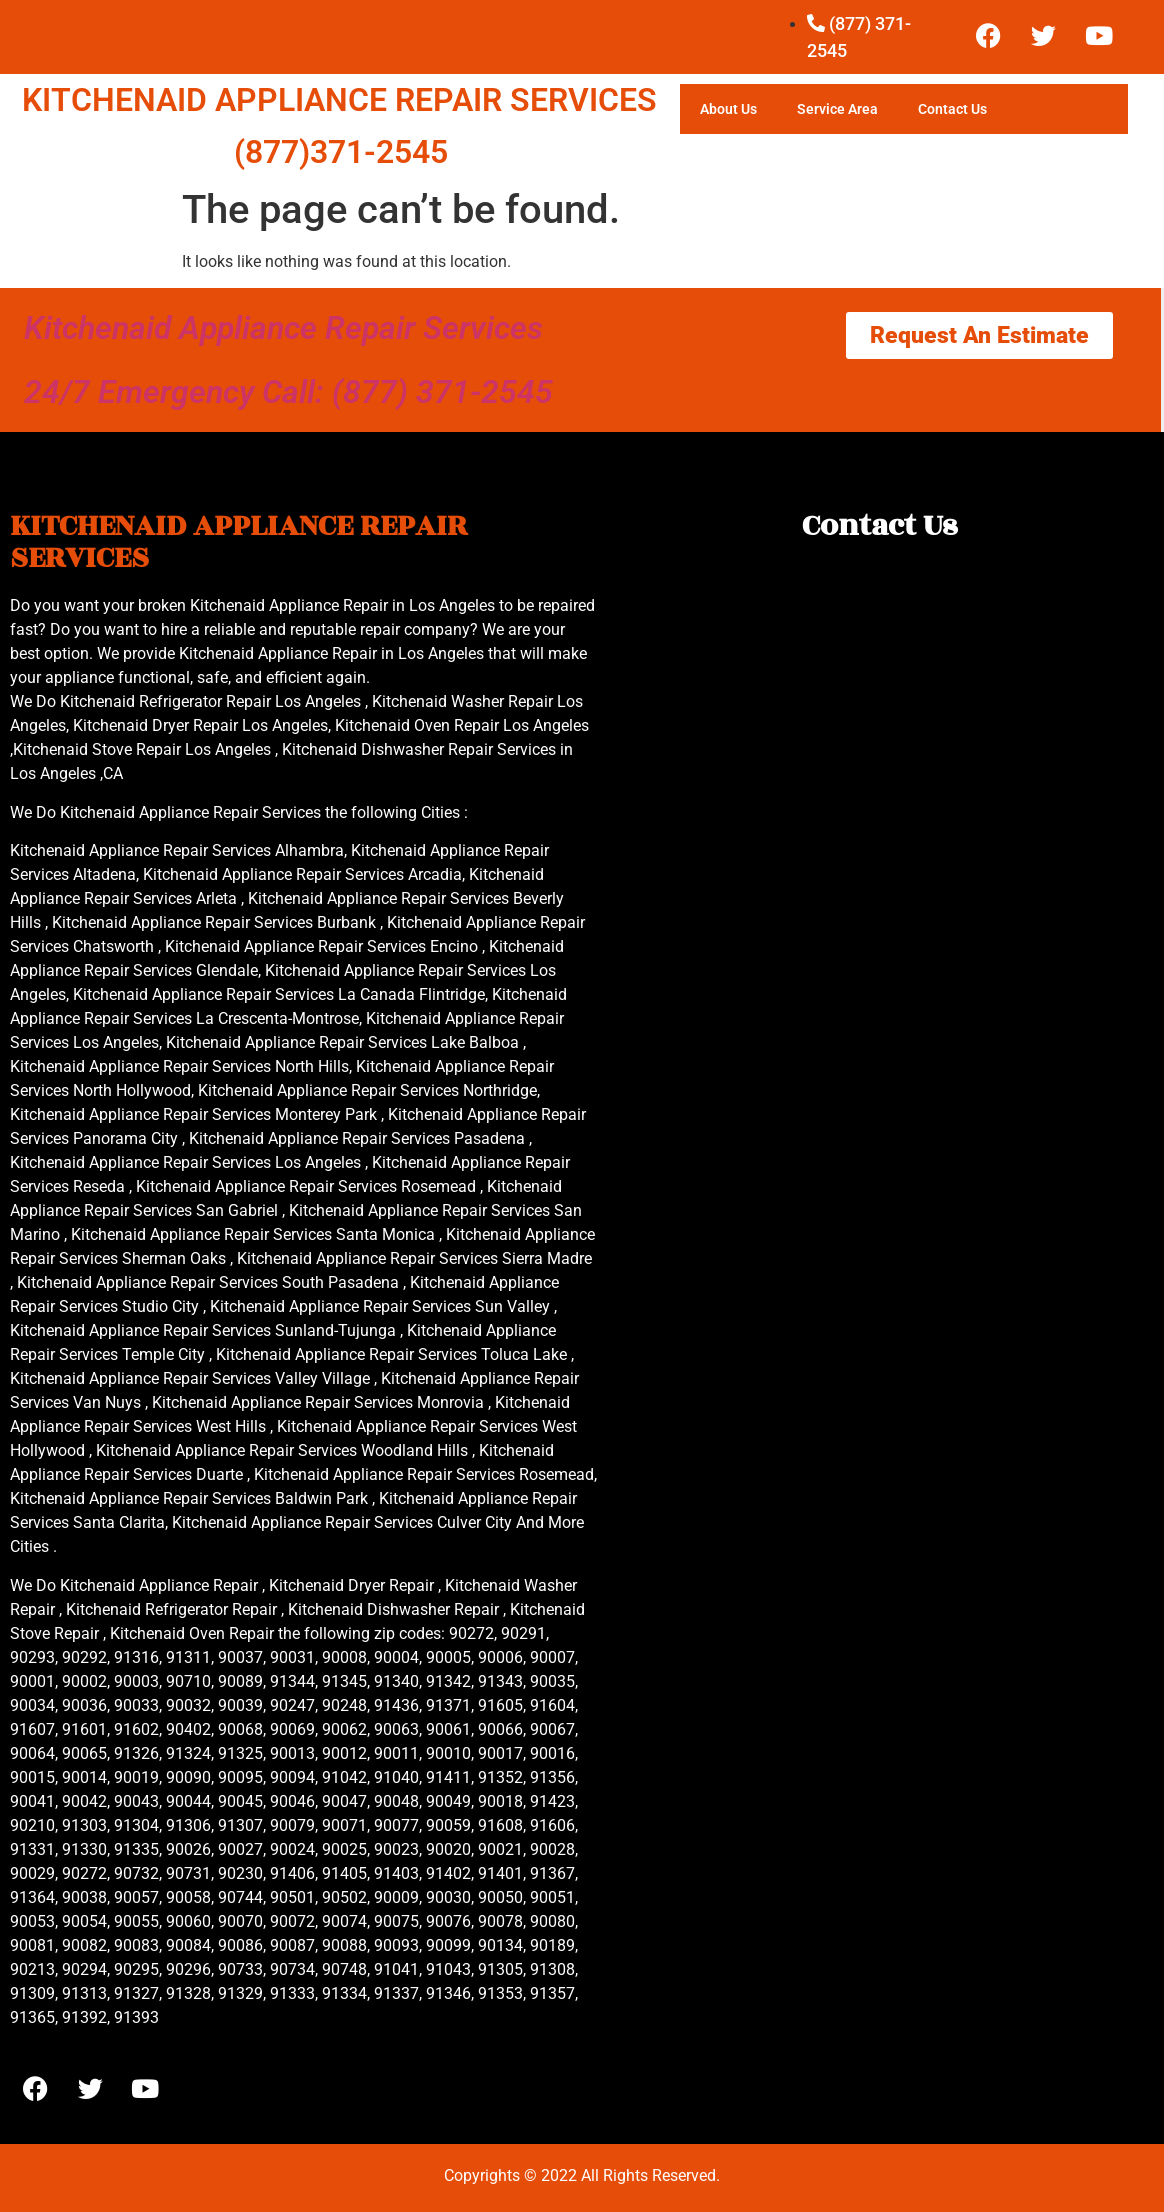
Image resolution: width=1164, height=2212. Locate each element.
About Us (728, 109)
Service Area (837, 109)
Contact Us (952, 109)
